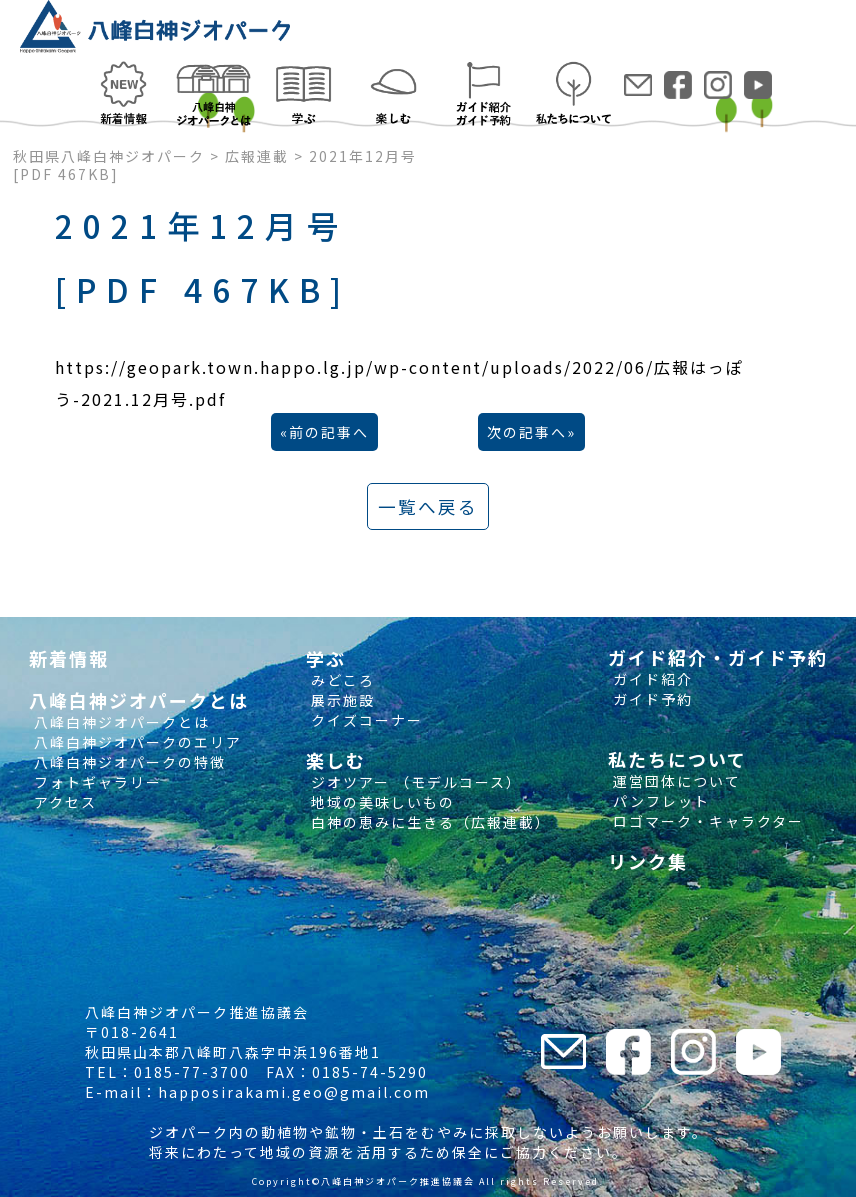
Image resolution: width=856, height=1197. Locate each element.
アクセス (63, 802)
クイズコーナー (364, 720)
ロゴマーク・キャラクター (706, 821)
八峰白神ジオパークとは (119, 722)
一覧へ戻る (428, 506)
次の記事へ (527, 432)
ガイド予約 (650, 699)
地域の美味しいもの (380, 802)
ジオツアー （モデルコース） (414, 782)
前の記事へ (329, 432)
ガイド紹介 (650, 679)
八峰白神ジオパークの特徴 (127, 762)
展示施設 (340, 700)
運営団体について (674, 781)
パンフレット (659, 801)
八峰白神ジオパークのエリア (135, 742)
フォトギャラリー (95, 782)
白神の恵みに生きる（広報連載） (428, 822)
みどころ (340, 680)
